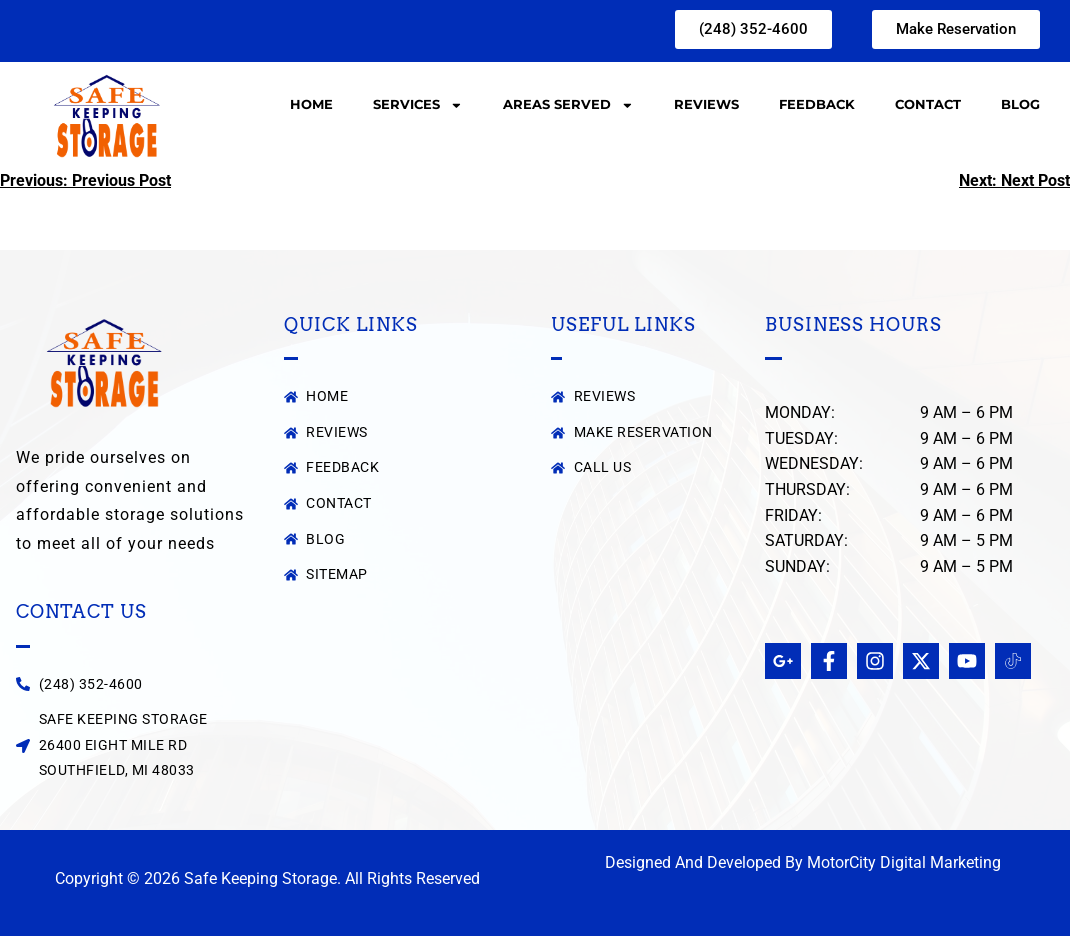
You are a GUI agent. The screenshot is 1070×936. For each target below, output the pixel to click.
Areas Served (568, 105)
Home (311, 104)
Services (418, 105)
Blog (1020, 104)
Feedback (817, 104)
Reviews (706, 104)
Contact (928, 104)
